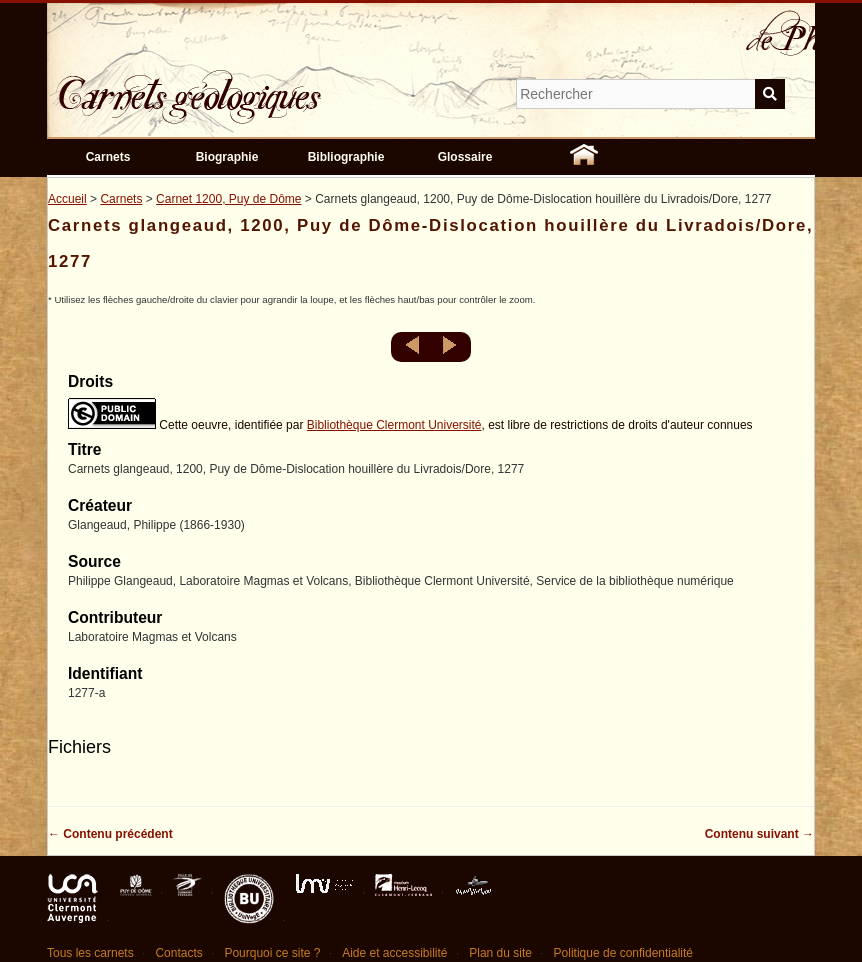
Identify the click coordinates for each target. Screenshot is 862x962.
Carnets (108, 157)
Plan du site (500, 953)
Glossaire (465, 157)
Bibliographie (346, 157)
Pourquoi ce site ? (272, 953)
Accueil (67, 199)
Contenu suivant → (759, 834)
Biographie (227, 157)
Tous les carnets (90, 953)
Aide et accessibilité (394, 953)
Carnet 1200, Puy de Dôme (228, 199)
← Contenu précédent (110, 834)
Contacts (178, 953)
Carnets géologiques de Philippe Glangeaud (247, 84)
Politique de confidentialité (623, 953)
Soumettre (770, 94)
